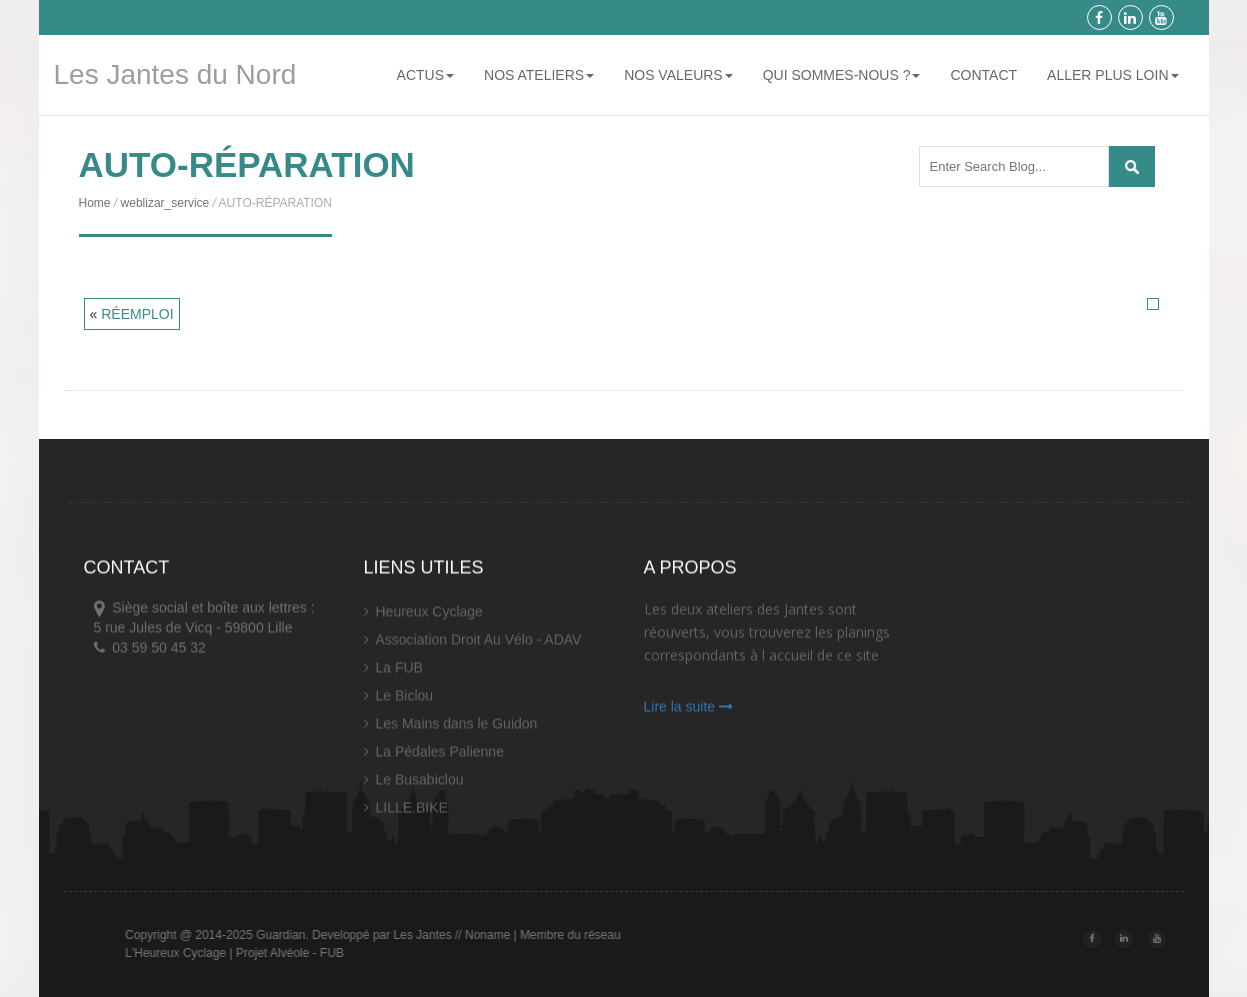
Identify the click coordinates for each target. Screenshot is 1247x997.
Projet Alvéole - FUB (334, 953)
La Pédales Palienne (440, 757)
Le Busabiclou (420, 785)
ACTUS (425, 75)
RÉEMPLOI (137, 314)
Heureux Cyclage (429, 617)
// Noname (526, 935)
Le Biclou (405, 701)
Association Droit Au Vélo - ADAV (479, 645)
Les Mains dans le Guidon (457, 729)
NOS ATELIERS (539, 75)
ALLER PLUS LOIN (1112, 75)
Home (95, 203)
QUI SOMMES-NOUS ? (842, 75)
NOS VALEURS (678, 75)
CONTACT (983, 75)
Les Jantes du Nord (175, 74)
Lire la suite (688, 712)
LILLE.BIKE (412, 813)
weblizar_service (165, 203)
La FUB (399, 673)
